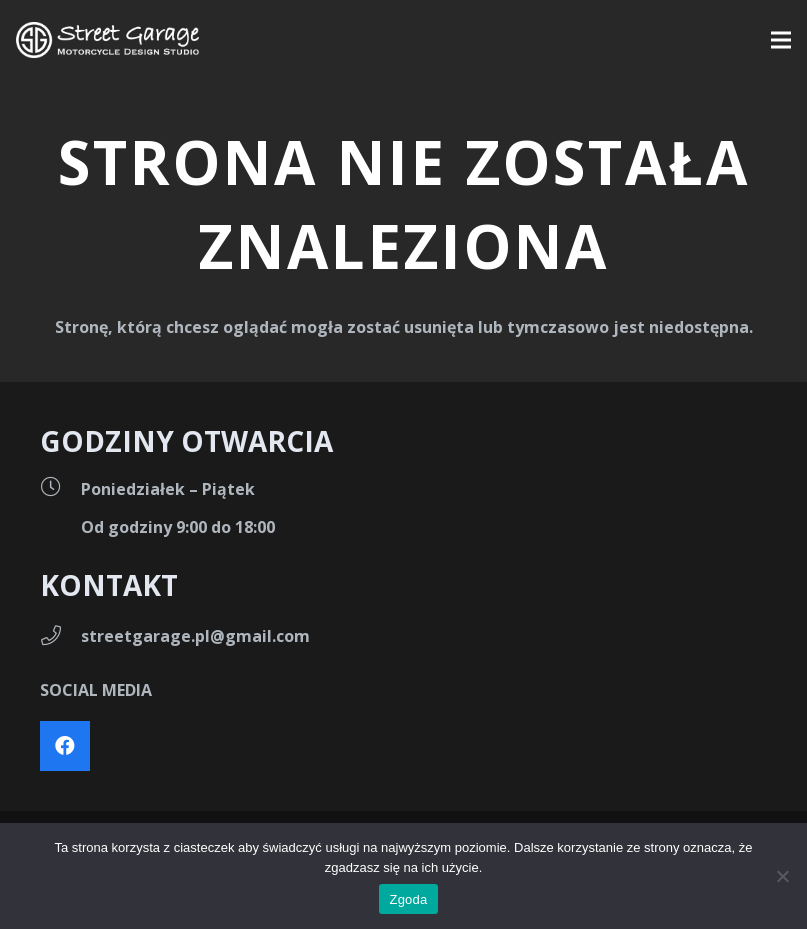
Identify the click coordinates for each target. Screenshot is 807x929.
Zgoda (408, 899)
